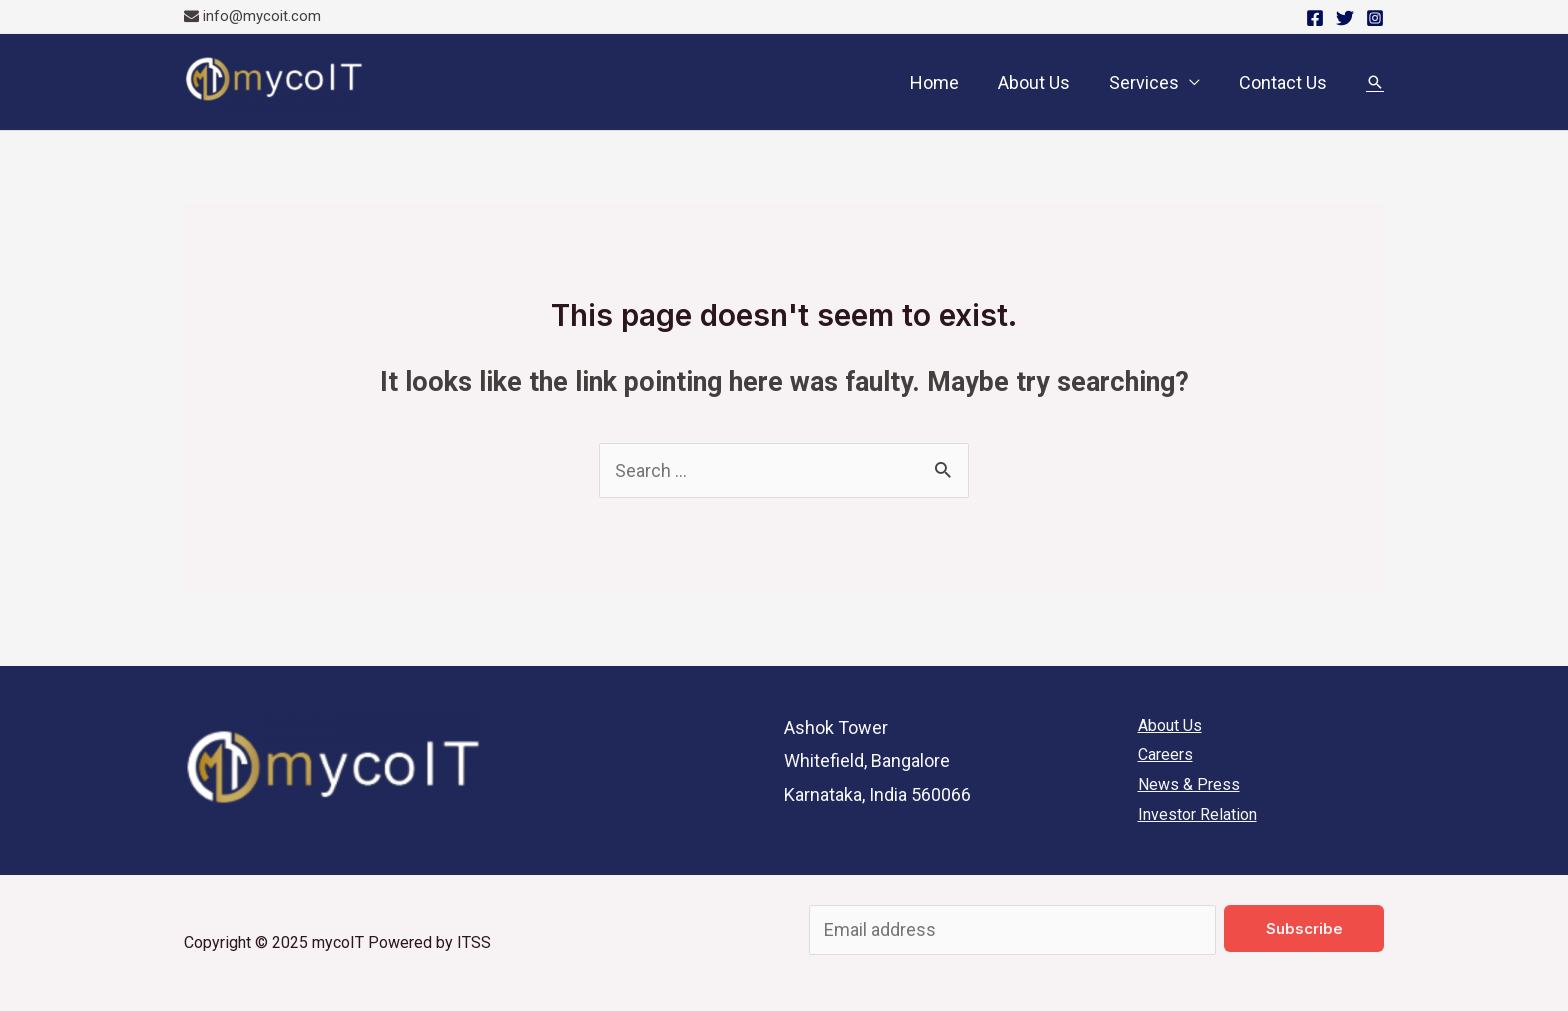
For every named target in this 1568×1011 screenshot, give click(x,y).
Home (944, 82)
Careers (1165, 754)
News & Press (1189, 784)
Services (1148, 82)
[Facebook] (1315, 18)
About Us (1041, 82)
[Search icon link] (1375, 82)
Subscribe (1304, 928)
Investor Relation (1197, 814)
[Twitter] (1345, 18)
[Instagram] (1375, 18)
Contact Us (1284, 82)
